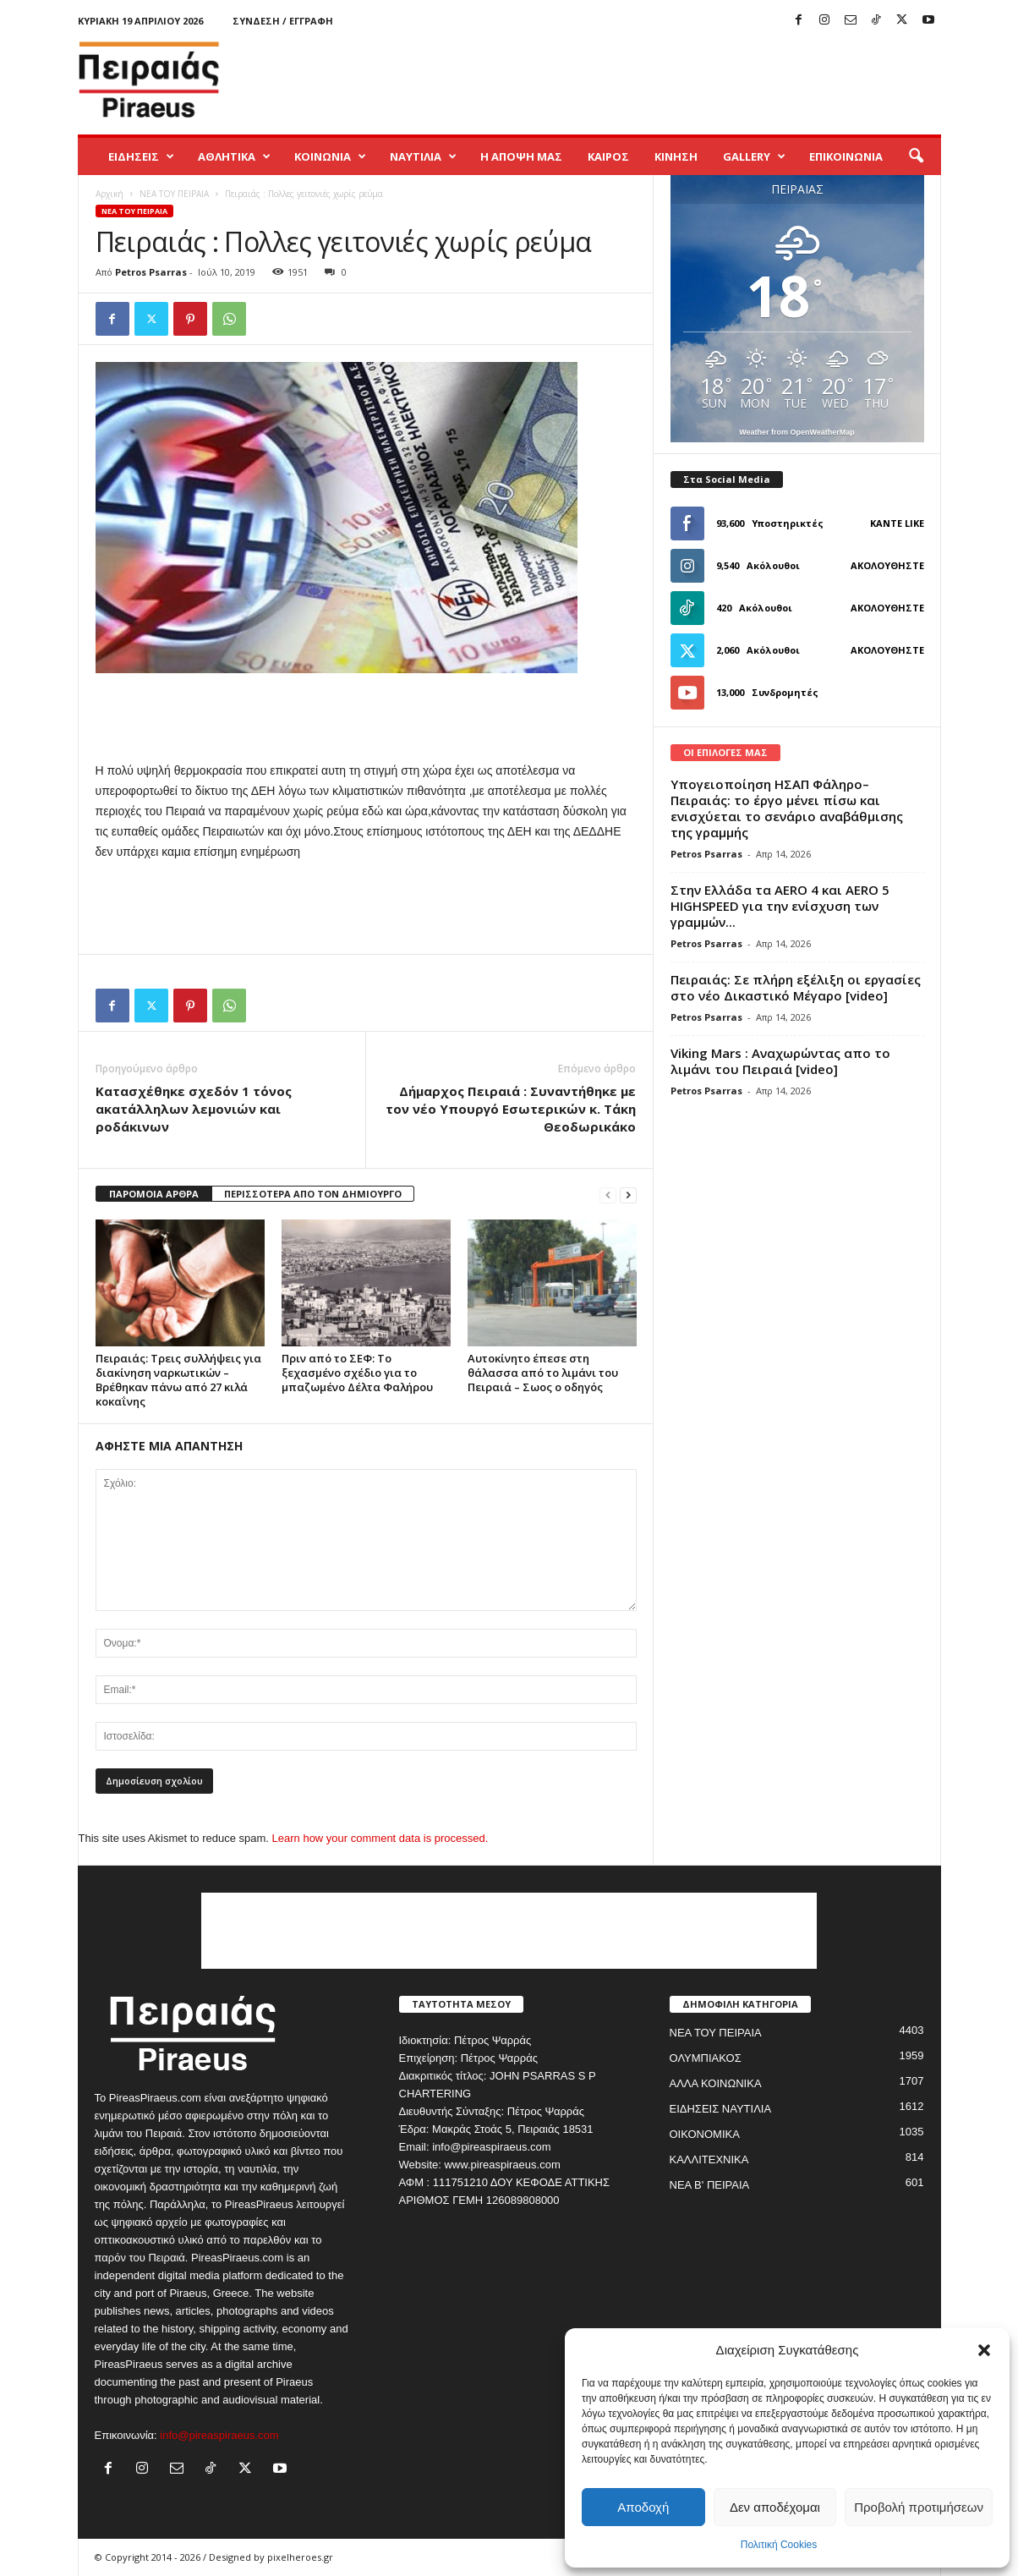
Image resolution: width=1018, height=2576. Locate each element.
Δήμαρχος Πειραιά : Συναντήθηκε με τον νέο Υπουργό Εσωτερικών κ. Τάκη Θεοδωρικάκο (511, 1108)
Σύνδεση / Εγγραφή (283, 20)
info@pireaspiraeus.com (219, 2435)
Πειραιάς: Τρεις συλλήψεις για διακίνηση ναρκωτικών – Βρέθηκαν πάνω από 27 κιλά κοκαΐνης (178, 1380)
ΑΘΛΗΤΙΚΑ (234, 156)
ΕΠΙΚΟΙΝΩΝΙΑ (846, 156)
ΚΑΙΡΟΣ (608, 156)
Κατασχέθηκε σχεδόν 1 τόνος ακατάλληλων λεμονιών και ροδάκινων (194, 1108)
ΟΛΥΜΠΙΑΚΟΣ (706, 2058)
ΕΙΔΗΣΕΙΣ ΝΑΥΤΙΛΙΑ (721, 2108)
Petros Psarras (151, 272)
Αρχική (109, 194)
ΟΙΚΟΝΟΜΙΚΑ (705, 2134)
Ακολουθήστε (887, 565)
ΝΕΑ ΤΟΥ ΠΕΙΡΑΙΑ (174, 194)
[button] (984, 2350)
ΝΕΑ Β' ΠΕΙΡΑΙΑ (710, 2185)
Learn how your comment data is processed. (380, 1838)
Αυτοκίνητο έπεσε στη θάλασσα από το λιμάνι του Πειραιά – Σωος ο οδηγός (543, 1373)
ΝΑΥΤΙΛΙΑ (423, 156)
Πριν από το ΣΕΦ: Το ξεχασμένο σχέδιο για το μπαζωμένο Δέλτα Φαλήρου (357, 1373)
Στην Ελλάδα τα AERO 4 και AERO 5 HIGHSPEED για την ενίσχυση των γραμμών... (779, 905)
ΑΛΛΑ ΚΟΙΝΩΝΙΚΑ (716, 2083)
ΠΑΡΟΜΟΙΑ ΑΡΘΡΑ (154, 1193)
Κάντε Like (897, 523)
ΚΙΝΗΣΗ (676, 156)
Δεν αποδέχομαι (775, 2507)
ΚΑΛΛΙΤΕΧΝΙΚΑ (709, 2159)
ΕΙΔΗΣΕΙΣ (141, 156)
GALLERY (754, 156)
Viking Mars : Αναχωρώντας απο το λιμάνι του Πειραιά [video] (780, 1060)
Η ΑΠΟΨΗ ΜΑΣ (521, 156)
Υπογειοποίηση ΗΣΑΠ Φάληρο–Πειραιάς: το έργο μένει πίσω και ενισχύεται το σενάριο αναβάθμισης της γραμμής (786, 808)
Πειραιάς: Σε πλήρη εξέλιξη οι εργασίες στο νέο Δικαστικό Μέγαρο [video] (795, 987)
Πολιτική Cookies (779, 2545)
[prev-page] (607, 1194)
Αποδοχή (643, 2507)
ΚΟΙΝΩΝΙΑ (330, 156)
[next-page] (628, 1194)
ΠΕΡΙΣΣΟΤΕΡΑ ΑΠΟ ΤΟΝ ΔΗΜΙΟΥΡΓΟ (313, 1193)
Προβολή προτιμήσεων (918, 2507)
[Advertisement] (633, 79)
